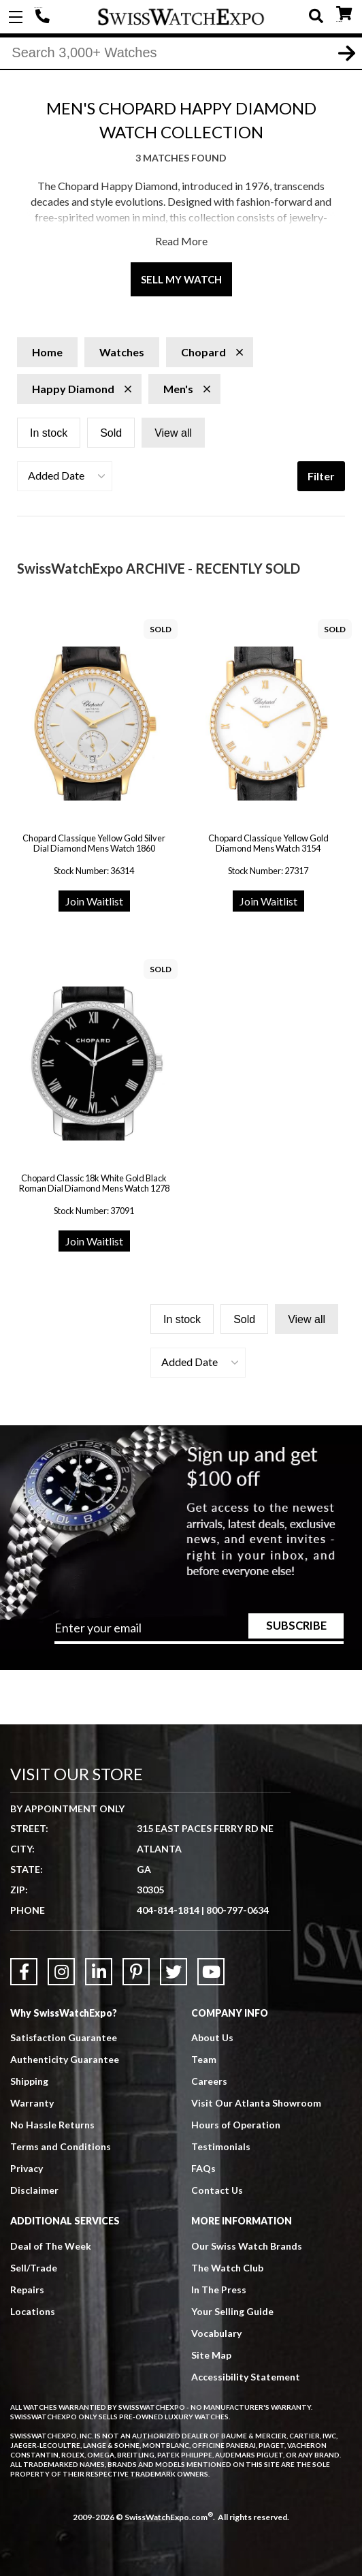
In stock (48, 433)
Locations (32, 2311)
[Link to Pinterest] (136, 1971)
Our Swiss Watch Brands (246, 2246)
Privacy (26, 2168)
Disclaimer (34, 2190)
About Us (212, 2037)
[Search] (181, 53)
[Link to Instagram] (61, 1971)
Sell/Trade (33, 2268)
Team (203, 2059)
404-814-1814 (44, 17)
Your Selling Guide (232, 2311)
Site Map (211, 2355)
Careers (209, 2081)
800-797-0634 (237, 1910)
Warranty (32, 2103)
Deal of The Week (50, 2246)
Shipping (29, 2081)
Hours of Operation (235, 2124)
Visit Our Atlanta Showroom (256, 2103)
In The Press (218, 2289)
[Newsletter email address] (199, 1632)
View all (173, 433)
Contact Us (217, 2190)
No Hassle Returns (52, 2124)
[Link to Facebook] (23, 1971)
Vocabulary (216, 2333)
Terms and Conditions (60, 2146)
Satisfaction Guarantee (63, 2037)
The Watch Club (227, 2268)
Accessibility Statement (245, 2377)
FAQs (203, 2168)
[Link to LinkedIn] (98, 1971)
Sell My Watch (181, 279)
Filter (321, 475)
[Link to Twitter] (173, 1971)
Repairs (27, 2289)
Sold (111, 433)
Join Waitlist (94, 901)
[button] (64, 476)
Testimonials (220, 2146)
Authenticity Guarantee (64, 2059)
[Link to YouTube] (211, 1971)
